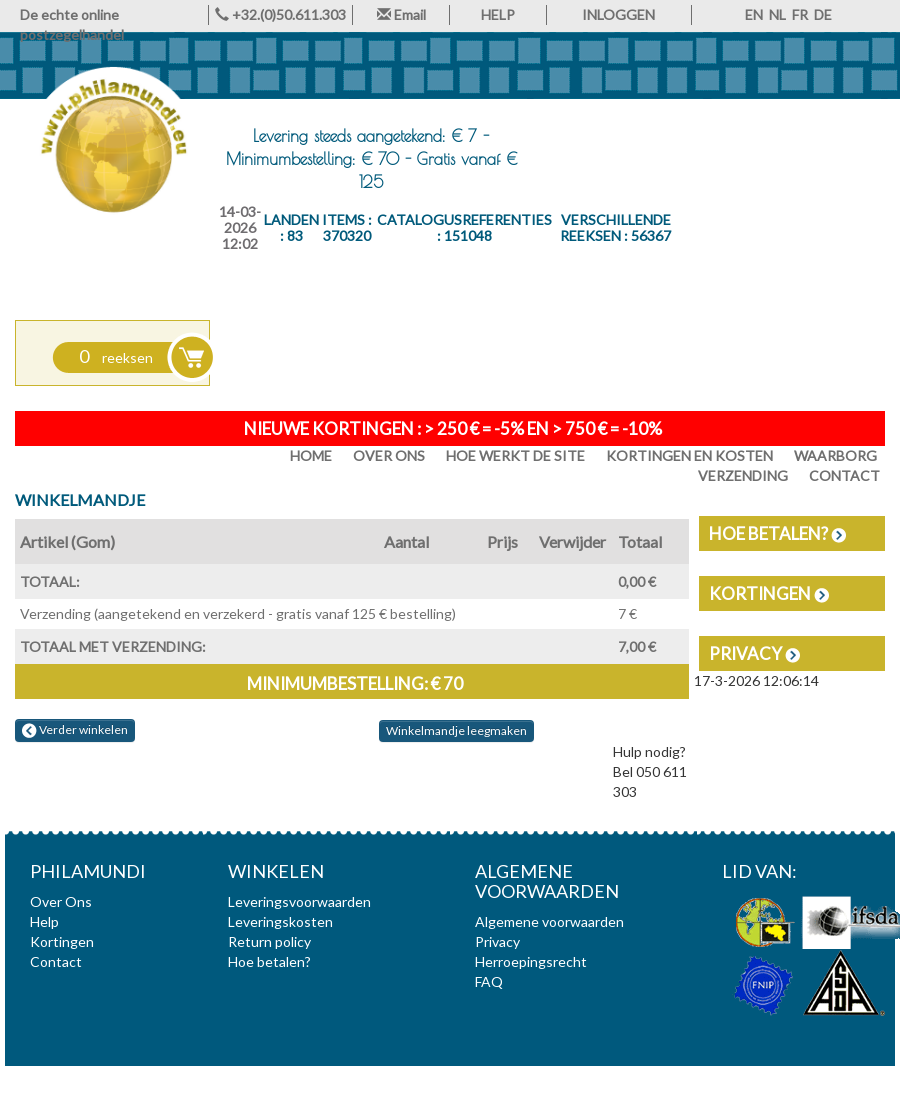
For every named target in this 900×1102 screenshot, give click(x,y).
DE (823, 14)
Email (401, 14)
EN (754, 14)
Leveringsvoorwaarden (299, 901)
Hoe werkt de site (515, 455)
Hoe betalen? (777, 533)
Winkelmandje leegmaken (456, 730)
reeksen (116, 357)
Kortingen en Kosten (689, 455)
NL (777, 14)
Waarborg (835, 455)
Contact (56, 961)
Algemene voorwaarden (549, 921)
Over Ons (389, 455)
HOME (311, 455)
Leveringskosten (280, 921)
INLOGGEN (618, 14)
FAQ (489, 981)
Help (44, 921)
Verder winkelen (75, 730)
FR (800, 14)
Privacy (754, 653)
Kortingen (769, 593)
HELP (498, 14)
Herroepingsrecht (531, 961)
